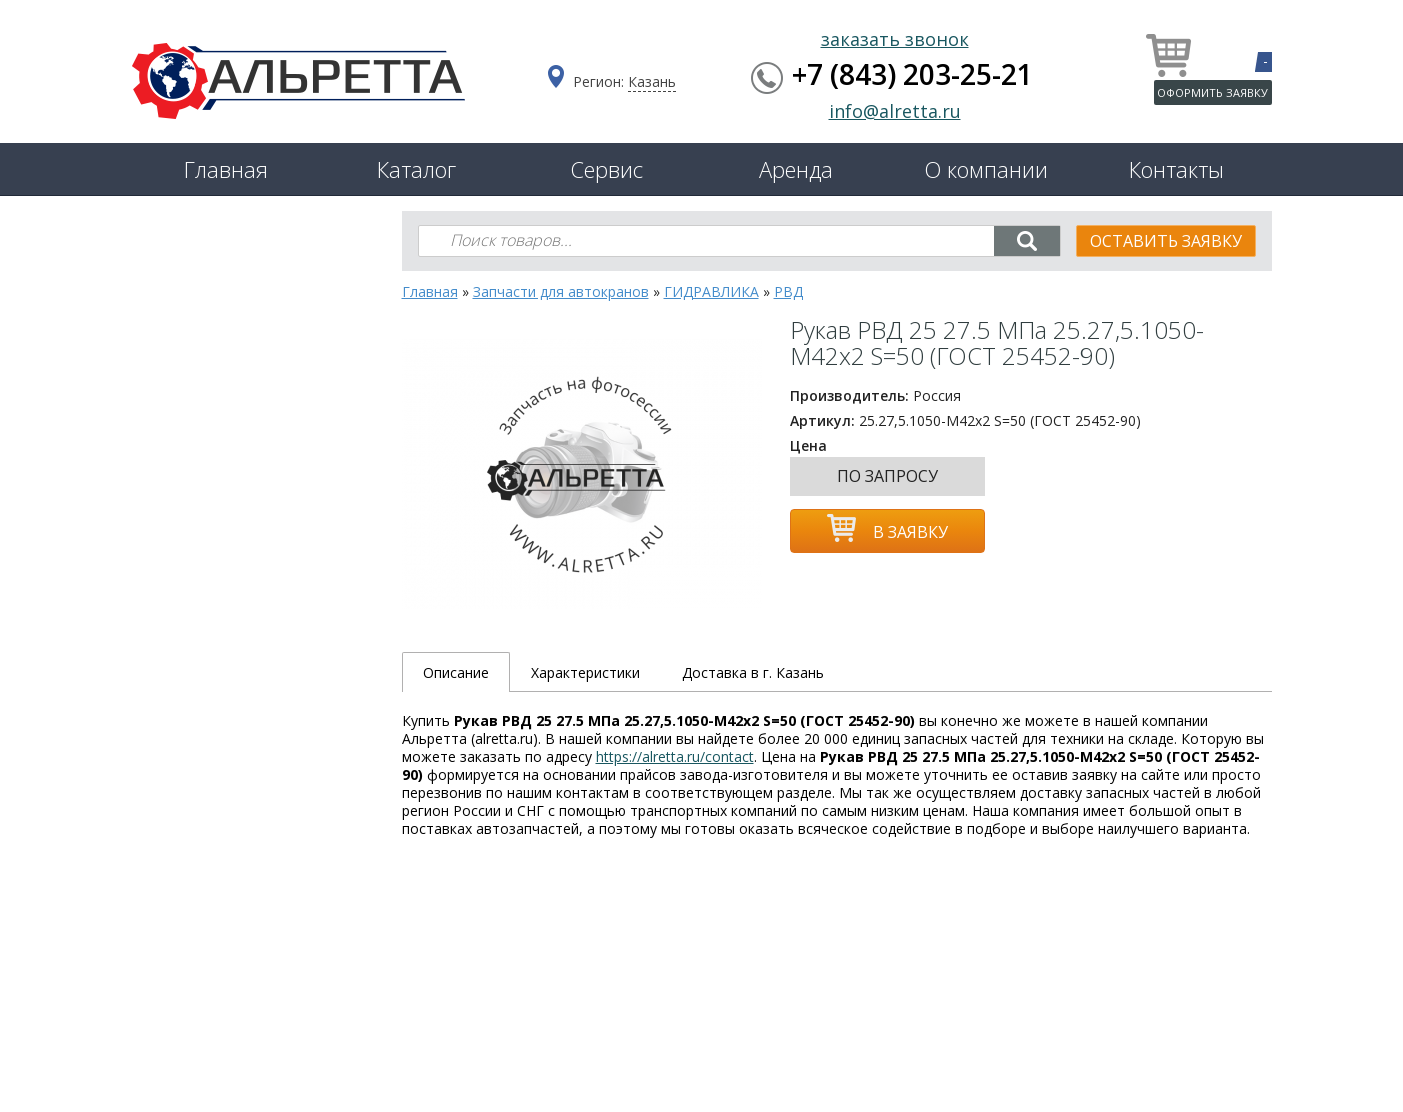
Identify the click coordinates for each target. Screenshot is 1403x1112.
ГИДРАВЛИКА (711, 291)
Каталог (416, 169)
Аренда (796, 169)
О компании (986, 169)
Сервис (606, 169)
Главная (226, 169)
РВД (788, 291)
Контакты (1176, 169)
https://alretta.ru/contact (675, 756)
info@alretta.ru (895, 111)
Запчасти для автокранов (561, 291)
